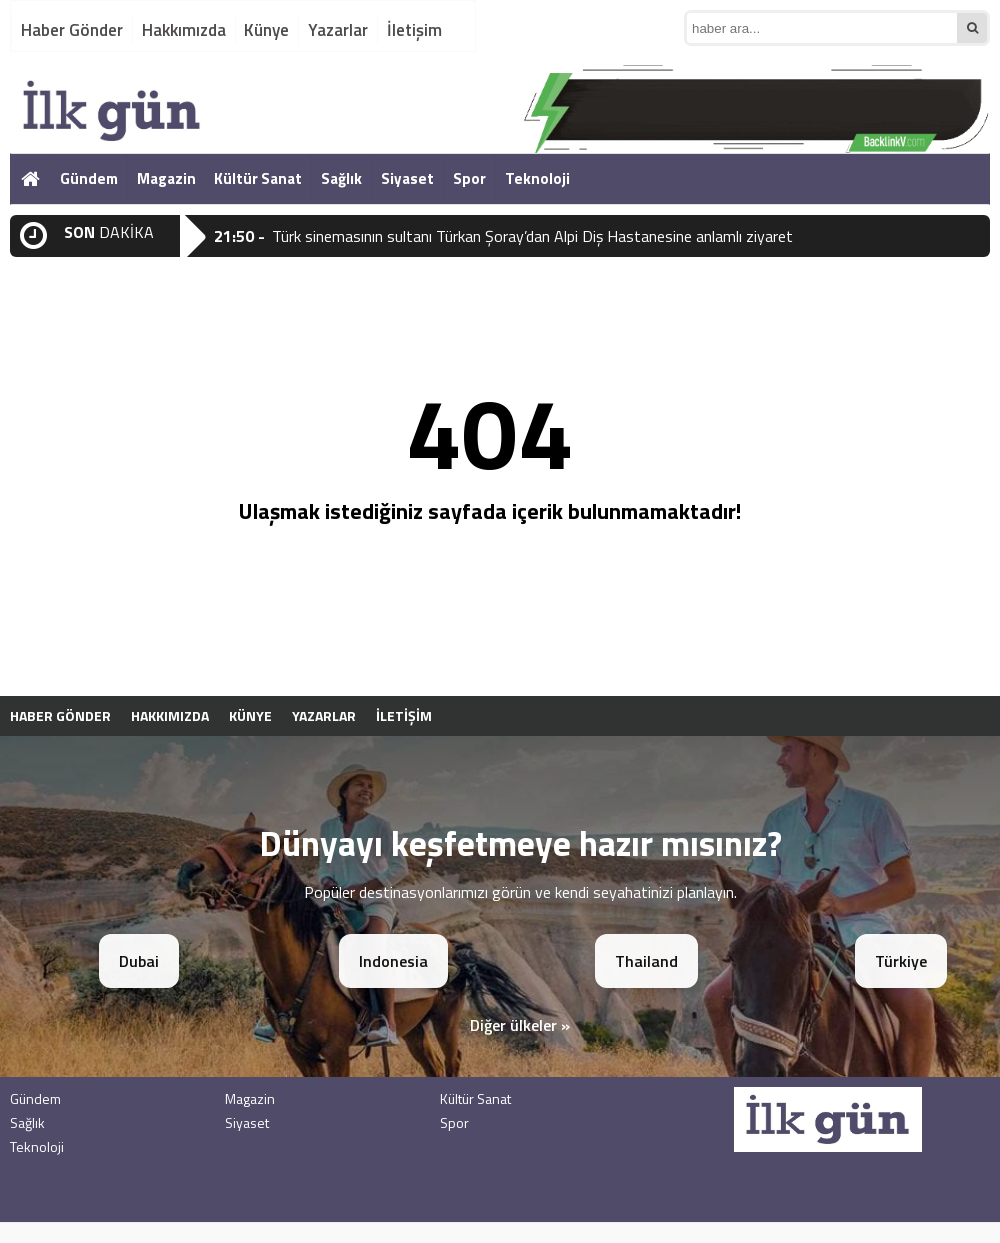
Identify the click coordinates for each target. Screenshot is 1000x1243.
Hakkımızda (184, 30)
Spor (469, 178)
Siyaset (407, 178)
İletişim (414, 30)
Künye (266, 30)
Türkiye (901, 961)
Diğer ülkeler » (520, 1025)
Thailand (646, 961)
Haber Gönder (72, 30)
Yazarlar (338, 30)
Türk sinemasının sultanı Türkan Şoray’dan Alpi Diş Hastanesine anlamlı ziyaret (532, 236)
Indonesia (393, 961)
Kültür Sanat (258, 178)
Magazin (166, 178)
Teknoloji (537, 178)
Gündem (89, 178)
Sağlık (341, 178)
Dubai (139, 961)
